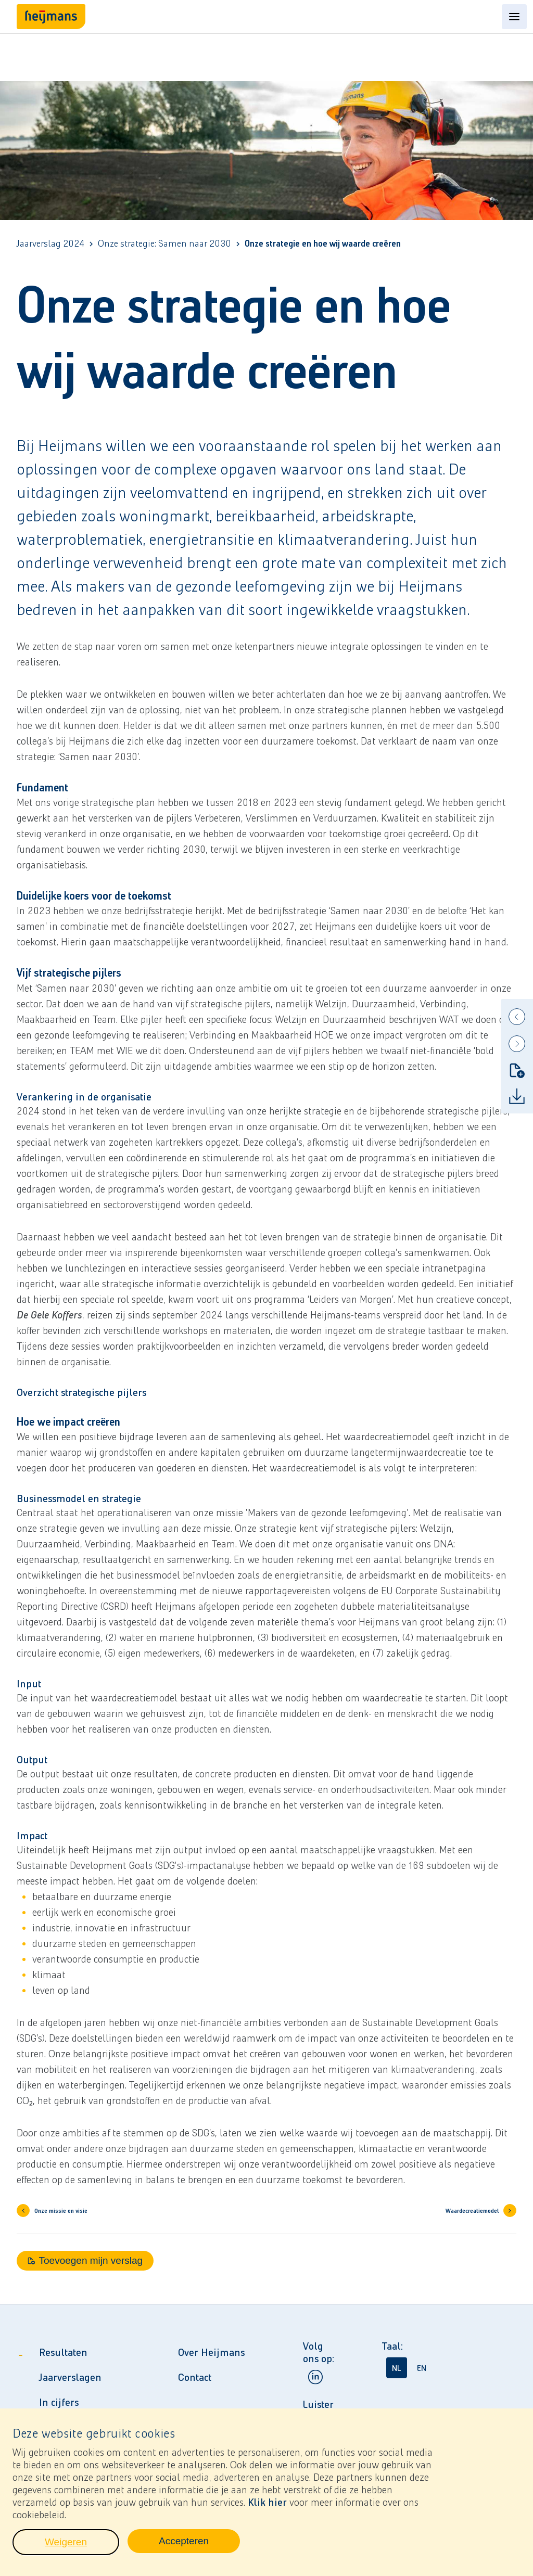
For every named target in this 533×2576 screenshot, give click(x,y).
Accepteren (199, 2548)
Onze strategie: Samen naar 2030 (164, 243)
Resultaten (63, 2352)
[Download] (517, 1096)
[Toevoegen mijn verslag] (517, 1070)
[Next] (516, 1043)
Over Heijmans (211, 2352)
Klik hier (267, 2506)
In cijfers (59, 2402)
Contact (194, 2377)
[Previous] (516, 1016)
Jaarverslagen (70, 2377)
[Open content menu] (514, 16)
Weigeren (82, 2549)
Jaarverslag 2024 (50, 243)
